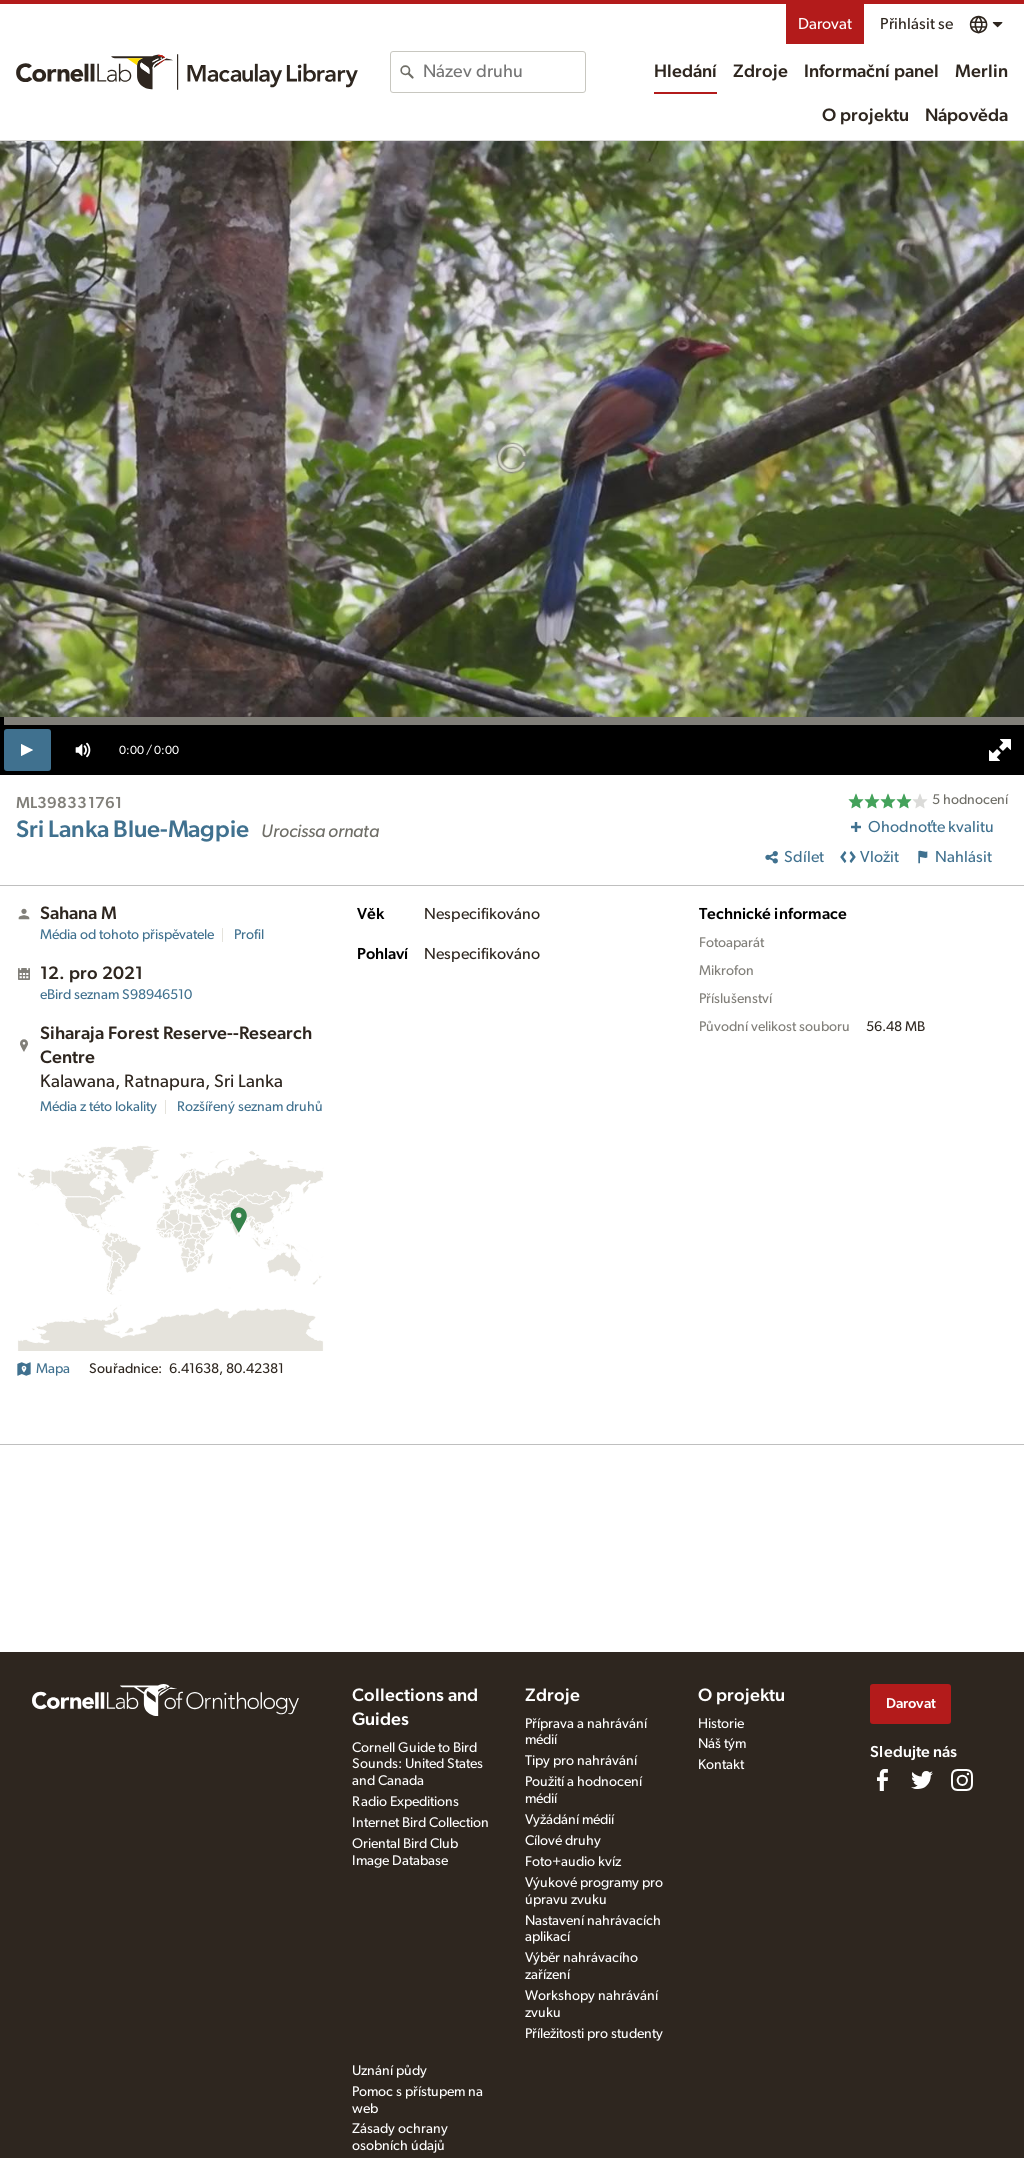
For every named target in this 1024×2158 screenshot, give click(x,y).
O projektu (865, 116)
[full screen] (1000, 750)
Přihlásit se (916, 24)
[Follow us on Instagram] (962, 1780)
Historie (721, 1724)
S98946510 (116, 995)
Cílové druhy (563, 1841)
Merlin (981, 72)
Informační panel (871, 72)
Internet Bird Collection (420, 1823)
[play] (27, 750)
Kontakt (721, 1765)
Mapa (43, 1369)
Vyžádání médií (569, 1820)
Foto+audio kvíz (573, 1862)
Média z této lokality (98, 1107)
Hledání (685, 72)
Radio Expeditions (405, 1802)
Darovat (825, 24)
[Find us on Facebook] (882, 1780)
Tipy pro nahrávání (581, 1761)
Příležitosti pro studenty (594, 2034)
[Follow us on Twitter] (922, 1780)
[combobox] (503, 72)
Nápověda (966, 116)
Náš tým (722, 1744)
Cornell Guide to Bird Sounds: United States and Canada (417, 1765)
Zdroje (760, 72)
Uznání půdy (389, 2071)
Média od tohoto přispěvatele (127, 935)
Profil (249, 935)
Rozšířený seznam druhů (250, 1107)
